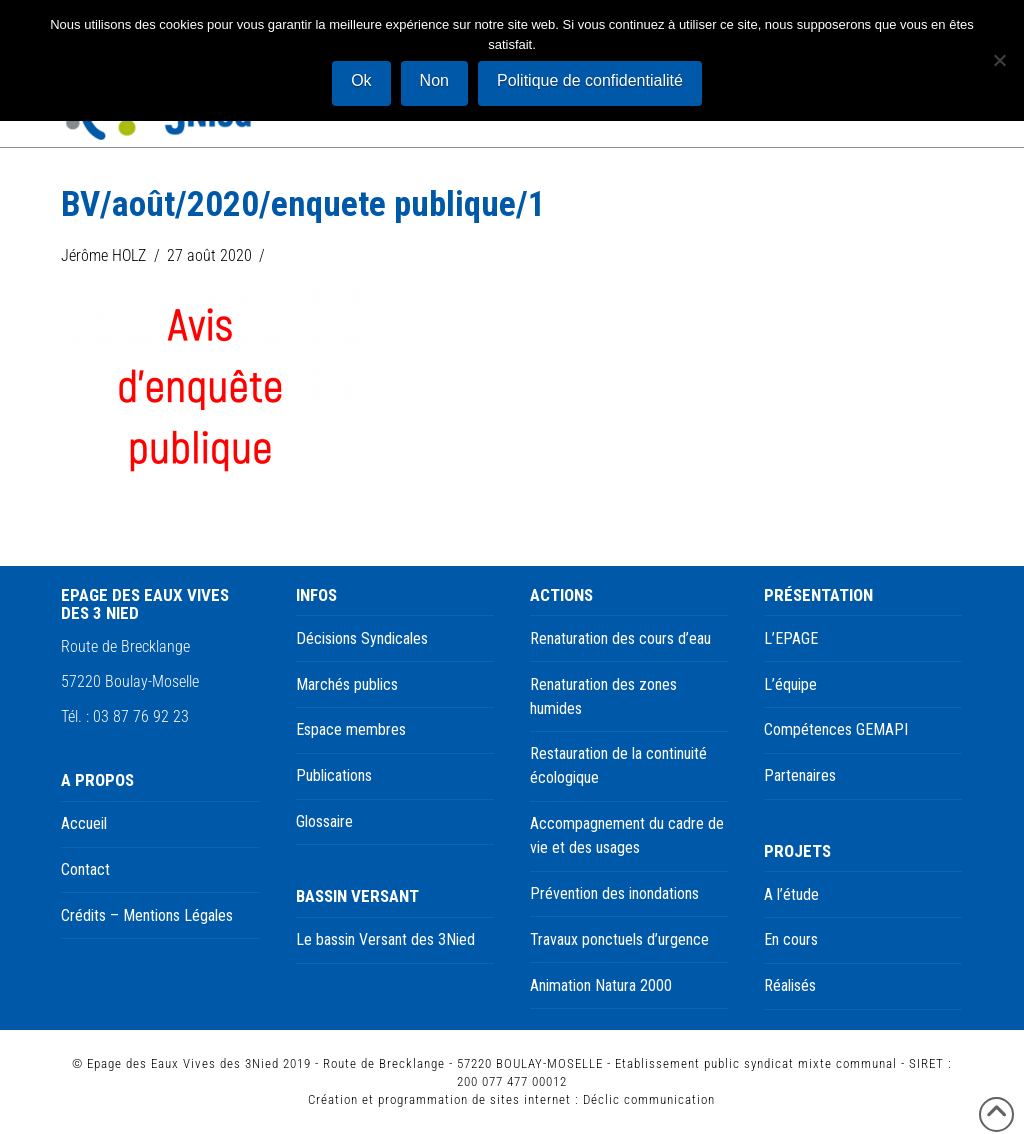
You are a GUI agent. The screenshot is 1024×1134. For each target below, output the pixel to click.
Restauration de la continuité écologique (618, 765)
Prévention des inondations (614, 893)
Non (434, 80)
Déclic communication (649, 1099)
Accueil (84, 823)
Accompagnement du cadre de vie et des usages (627, 835)
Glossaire (324, 821)
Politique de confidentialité (590, 80)
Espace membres (351, 729)
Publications (334, 775)
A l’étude (791, 894)
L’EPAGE (791, 638)
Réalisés (790, 985)
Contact (85, 869)
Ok (361, 80)
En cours (791, 939)
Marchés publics (347, 684)
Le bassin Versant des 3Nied (385, 939)
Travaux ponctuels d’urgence (619, 939)
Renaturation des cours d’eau (620, 638)
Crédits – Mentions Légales (147, 915)
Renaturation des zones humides (603, 696)
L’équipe (790, 684)
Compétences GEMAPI (836, 729)
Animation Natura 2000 (601, 985)
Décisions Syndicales (362, 638)
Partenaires (800, 775)
